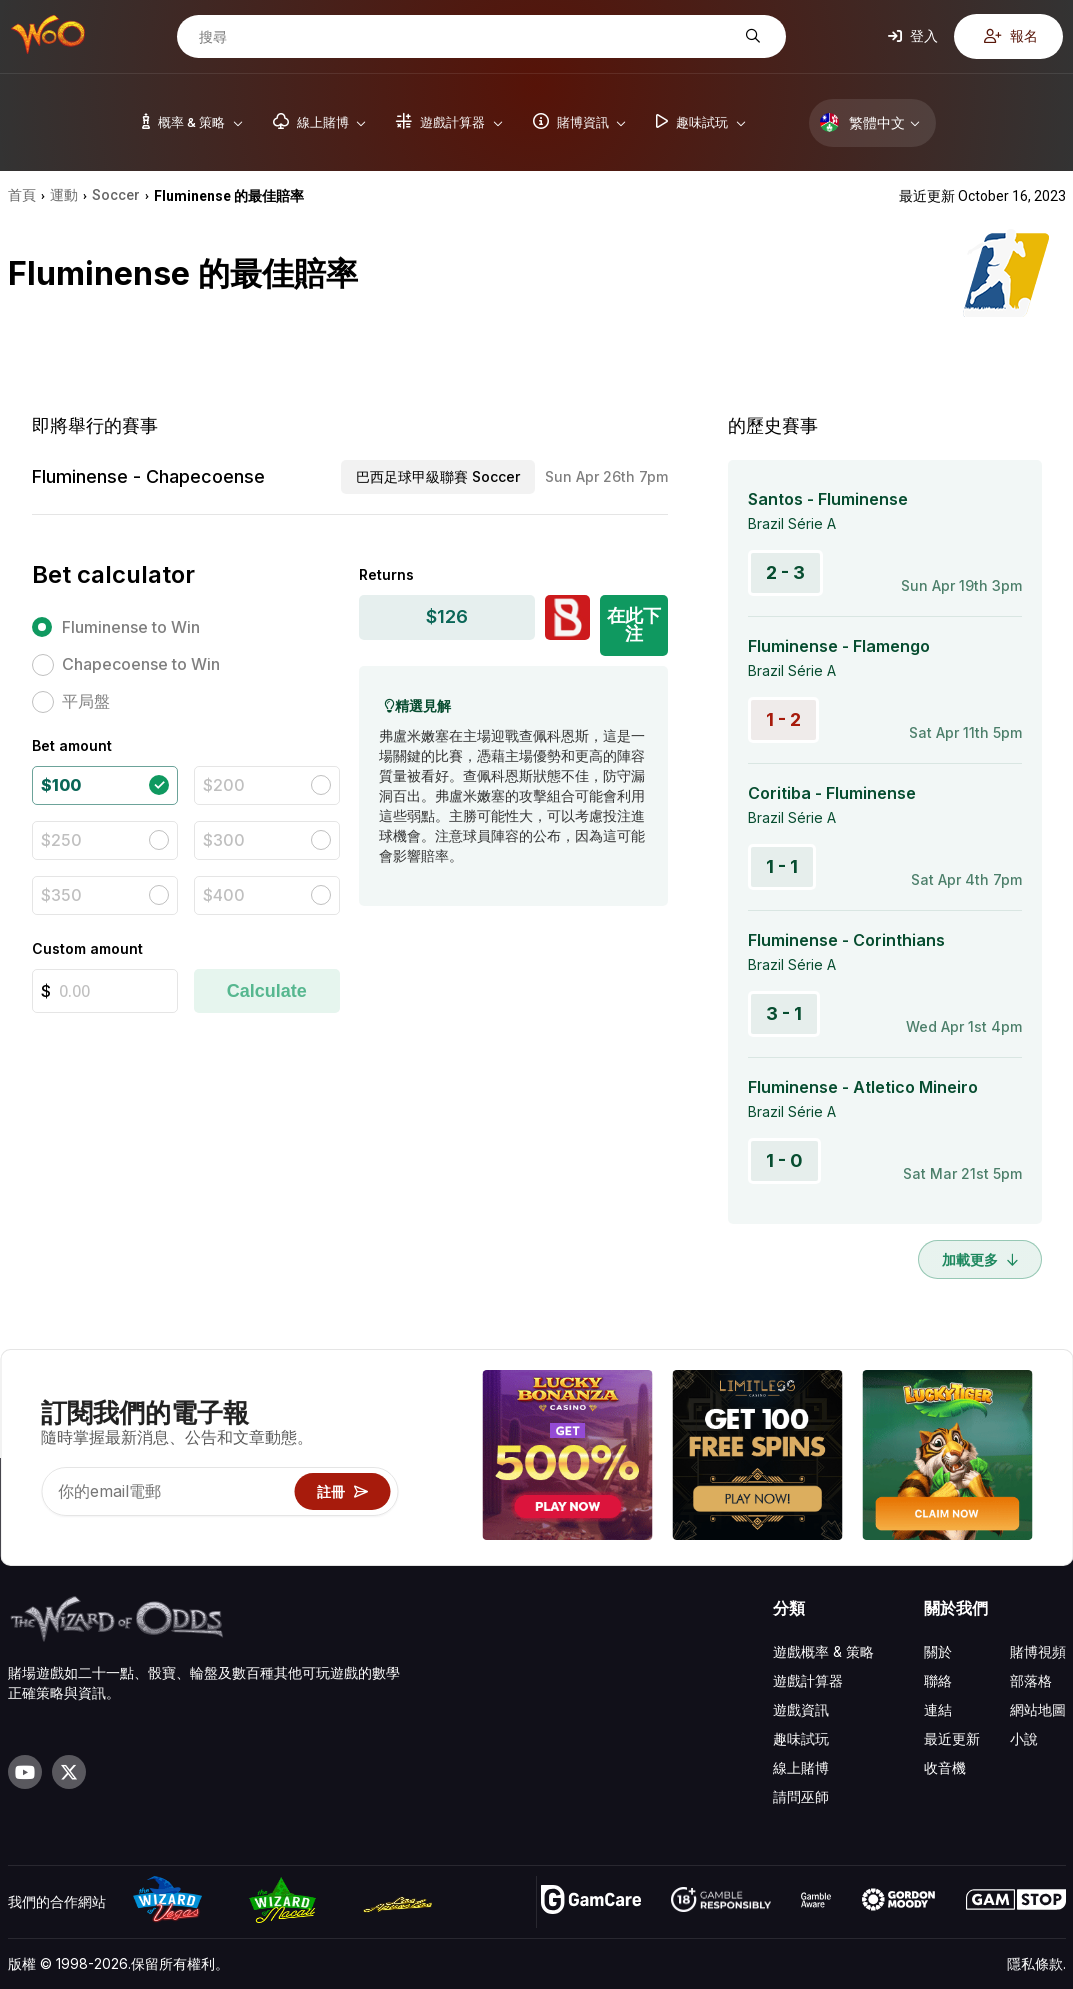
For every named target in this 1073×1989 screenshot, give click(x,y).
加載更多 (980, 1259)
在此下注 (634, 624)
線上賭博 (801, 1767)
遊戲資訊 (801, 1709)
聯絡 (938, 1680)
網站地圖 (1038, 1709)
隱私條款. (1036, 1963)
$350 (61, 895)
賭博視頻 (1038, 1651)
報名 (1011, 35)
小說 (1024, 1738)
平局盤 (86, 701)
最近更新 (952, 1738)
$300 (224, 840)
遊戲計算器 (808, 1680)
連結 (938, 1709)
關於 (938, 1651)
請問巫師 (801, 1796)
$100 (61, 785)
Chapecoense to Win (141, 664)
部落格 (1031, 1680)
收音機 (945, 1767)
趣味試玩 (801, 1738)
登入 (913, 35)
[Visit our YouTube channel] (25, 1772)
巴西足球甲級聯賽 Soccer (438, 476)
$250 (61, 840)
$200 (224, 785)
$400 (224, 895)
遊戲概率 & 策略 (823, 1651)
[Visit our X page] (69, 1772)
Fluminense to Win (131, 627)
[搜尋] (466, 37)
